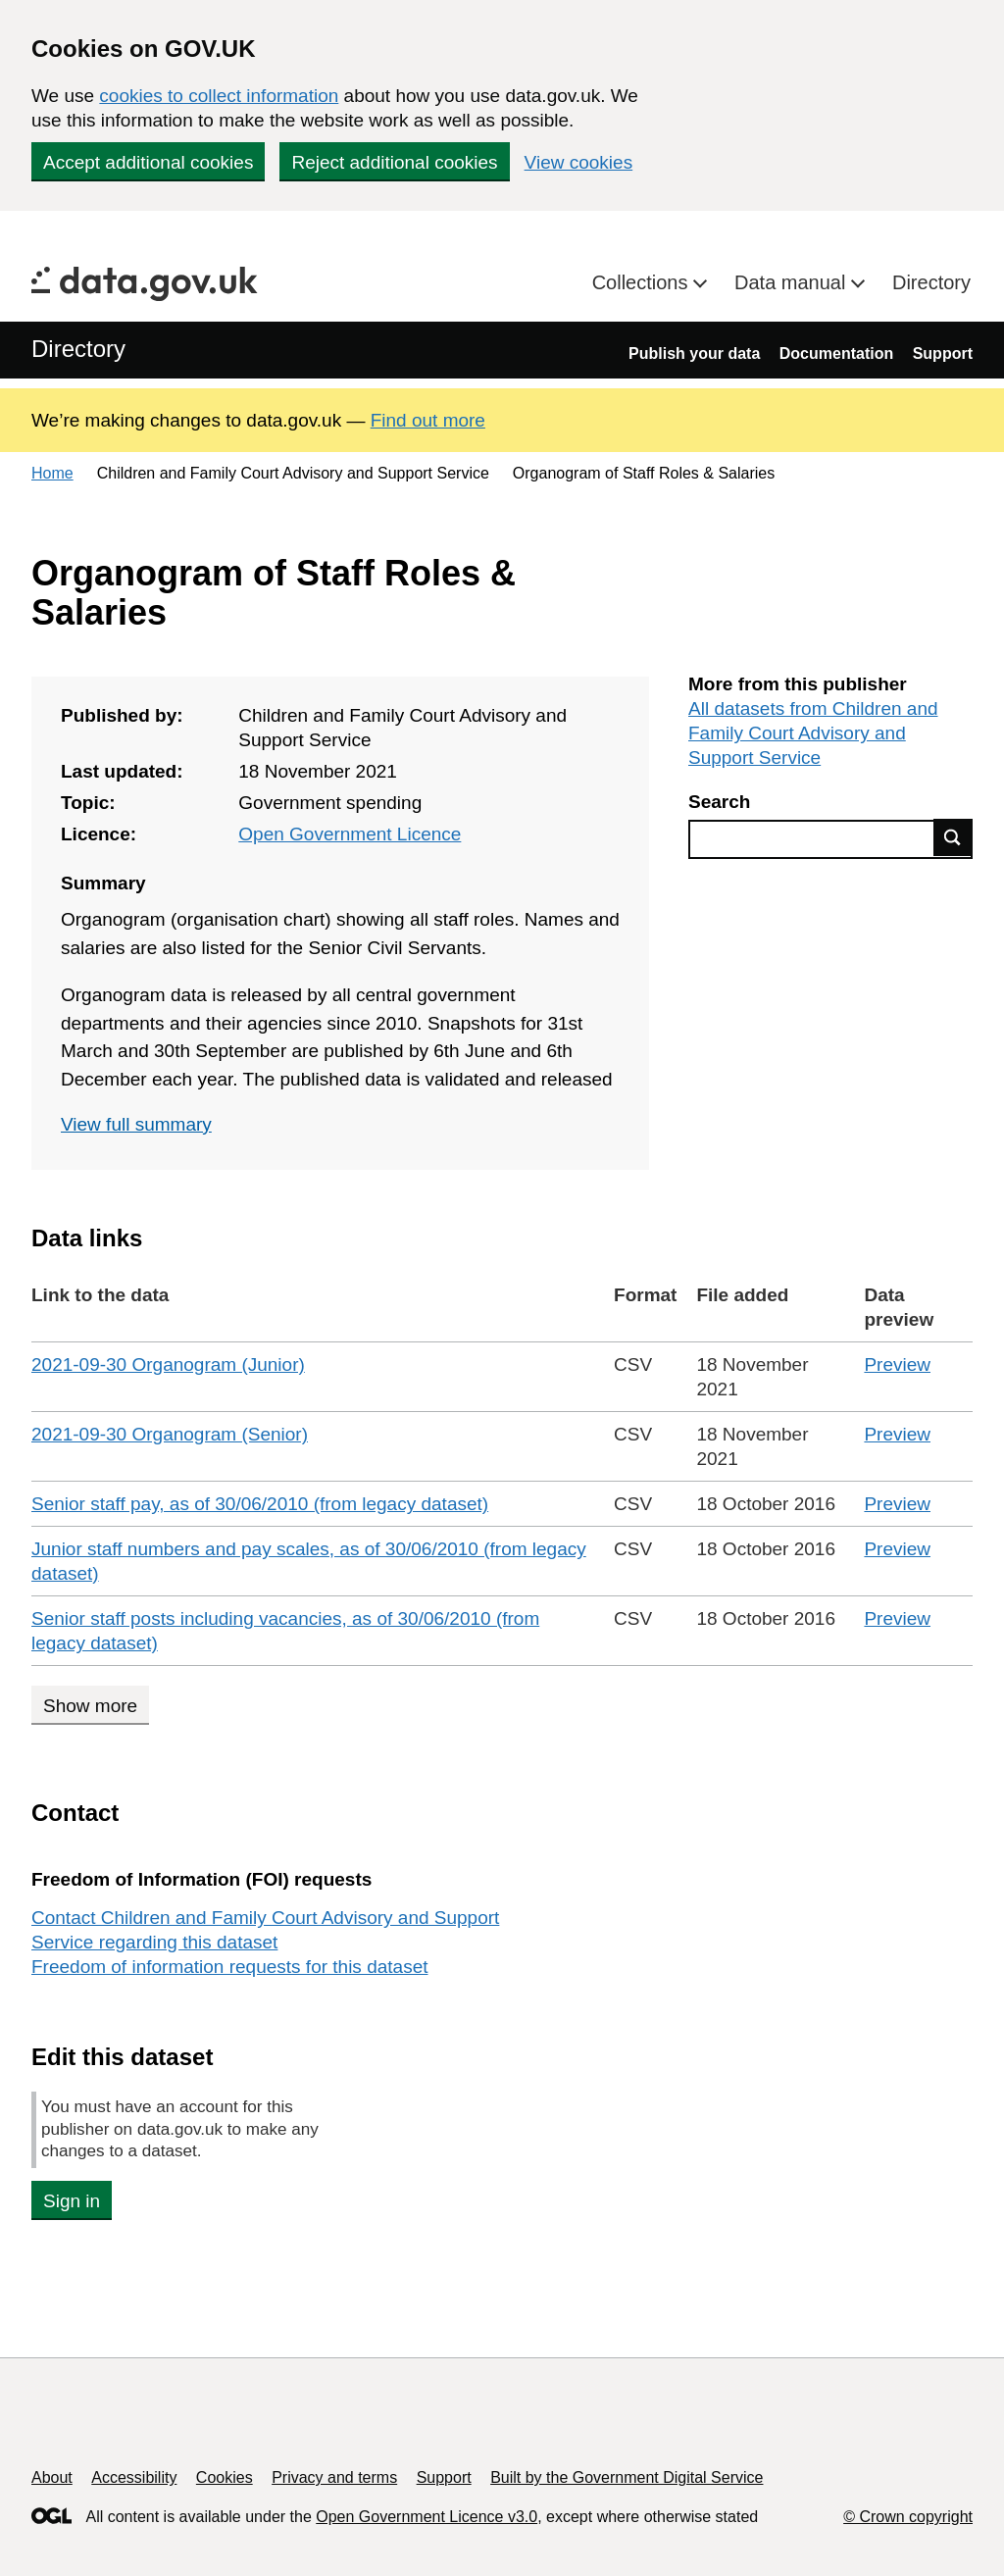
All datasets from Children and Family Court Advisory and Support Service (813, 733)
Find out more (428, 420)
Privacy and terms (334, 2477)
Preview (897, 1364)
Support (943, 353)
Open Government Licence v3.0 (426, 2516)
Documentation (836, 353)
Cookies (224, 2477)
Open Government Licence (349, 834)
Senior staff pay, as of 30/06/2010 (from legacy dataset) (259, 1503)
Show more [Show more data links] (90, 1705)
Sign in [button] (71, 2201)
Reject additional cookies (394, 162)
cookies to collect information (218, 95)
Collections (642, 282)
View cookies (579, 162)
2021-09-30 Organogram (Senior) (169, 1434)
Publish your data (694, 353)
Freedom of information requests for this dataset (229, 1966)
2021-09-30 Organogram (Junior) (168, 1364)
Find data (953, 837)
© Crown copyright (908, 2516)
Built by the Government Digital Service (626, 2477)
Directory (931, 282)
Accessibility (133, 2477)
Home (52, 473)
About (52, 2477)
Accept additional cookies (148, 162)
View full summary (136, 1124)
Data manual (792, 282)
